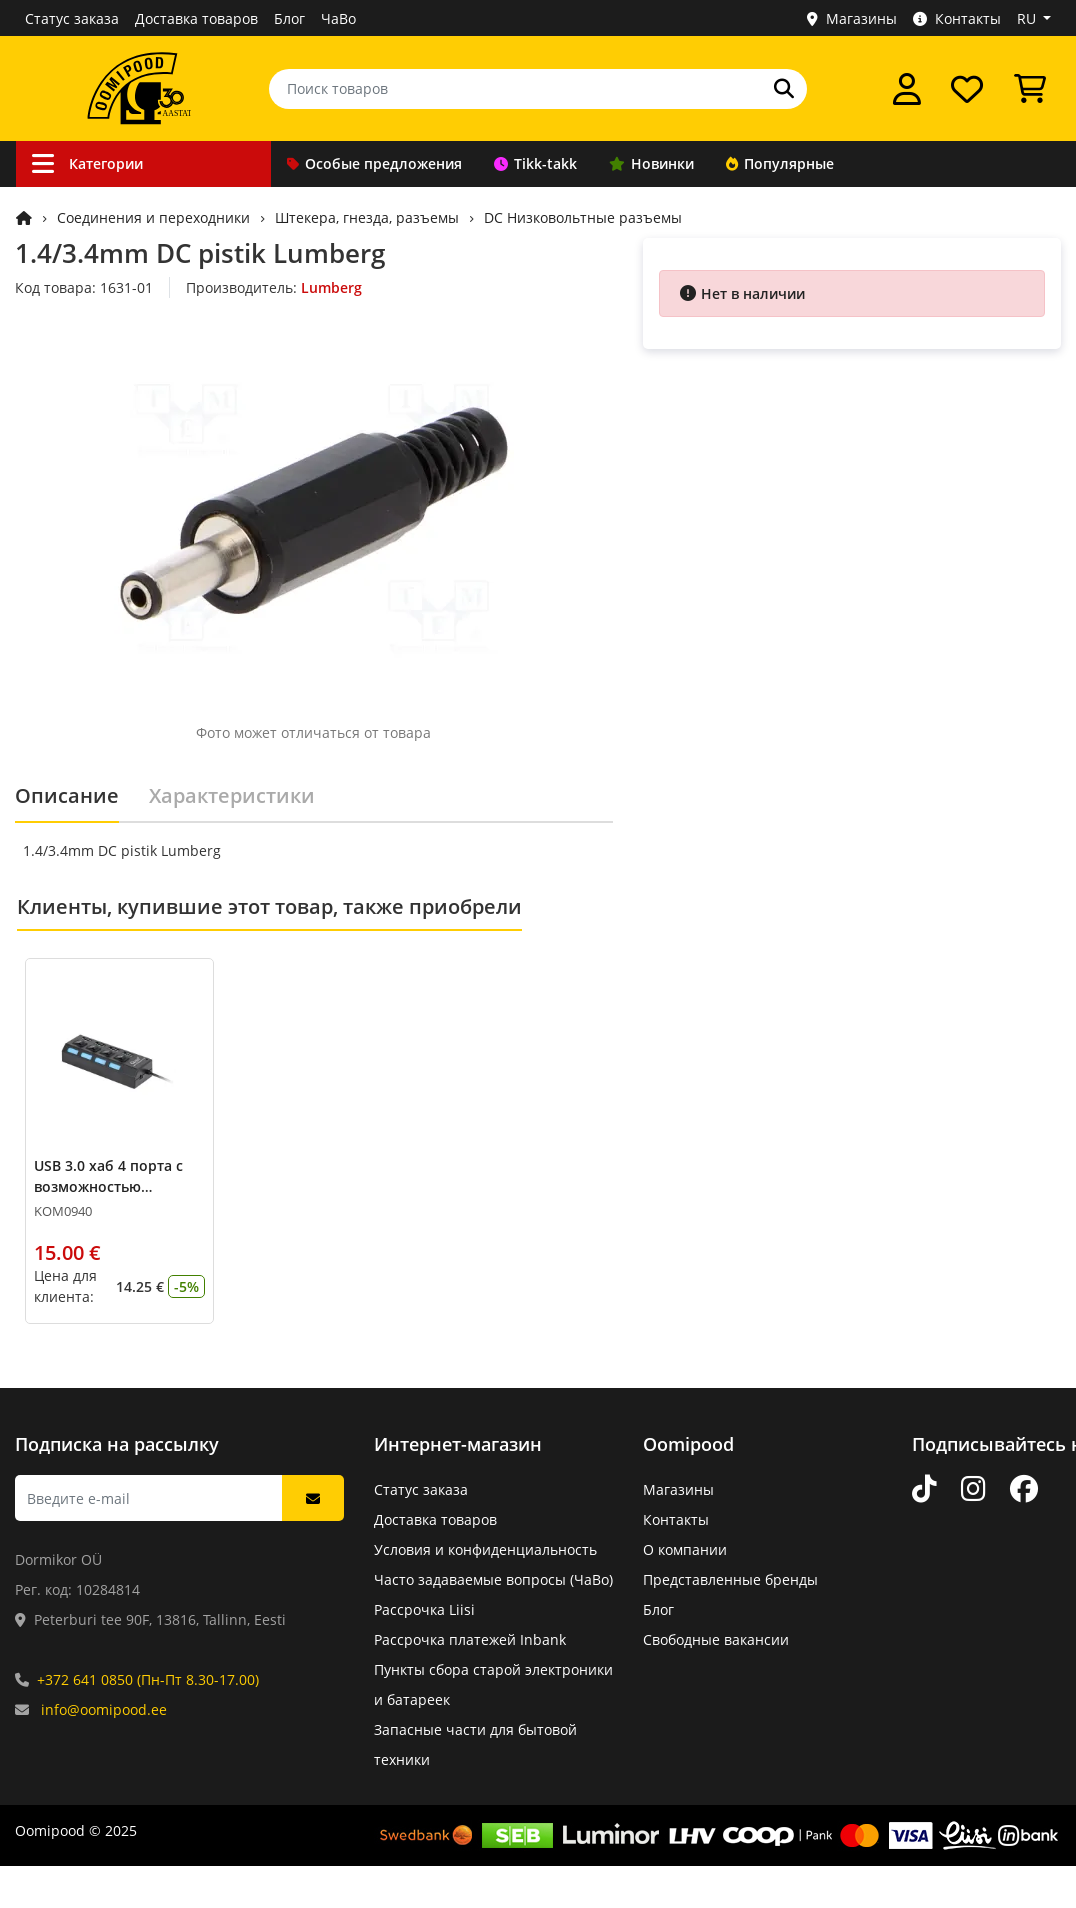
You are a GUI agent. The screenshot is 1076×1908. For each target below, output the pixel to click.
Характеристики (232, 795)
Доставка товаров (196, 18)
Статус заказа (72, 18)
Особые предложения (374, 163)
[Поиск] (784, 89)
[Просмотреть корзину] (1030, 89)
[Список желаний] (967, 89)
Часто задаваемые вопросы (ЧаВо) (493, 1579)
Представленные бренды (730, 1579)
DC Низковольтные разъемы (583, 217)
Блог (289, 18)
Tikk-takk (535, 163)
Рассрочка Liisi (424, 1609)
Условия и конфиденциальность (485, 1549)
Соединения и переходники (153, 217)
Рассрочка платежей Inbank (470, 1639)
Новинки (651, 163)
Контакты (957, 18)
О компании (685, 1549)
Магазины (852, 18)
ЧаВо (338, 18)
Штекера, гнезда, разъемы (367, 217)
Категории (87, 163)
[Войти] (907, 89)
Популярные (780, 163)
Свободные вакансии (716, 1639)
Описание (67, 795)
